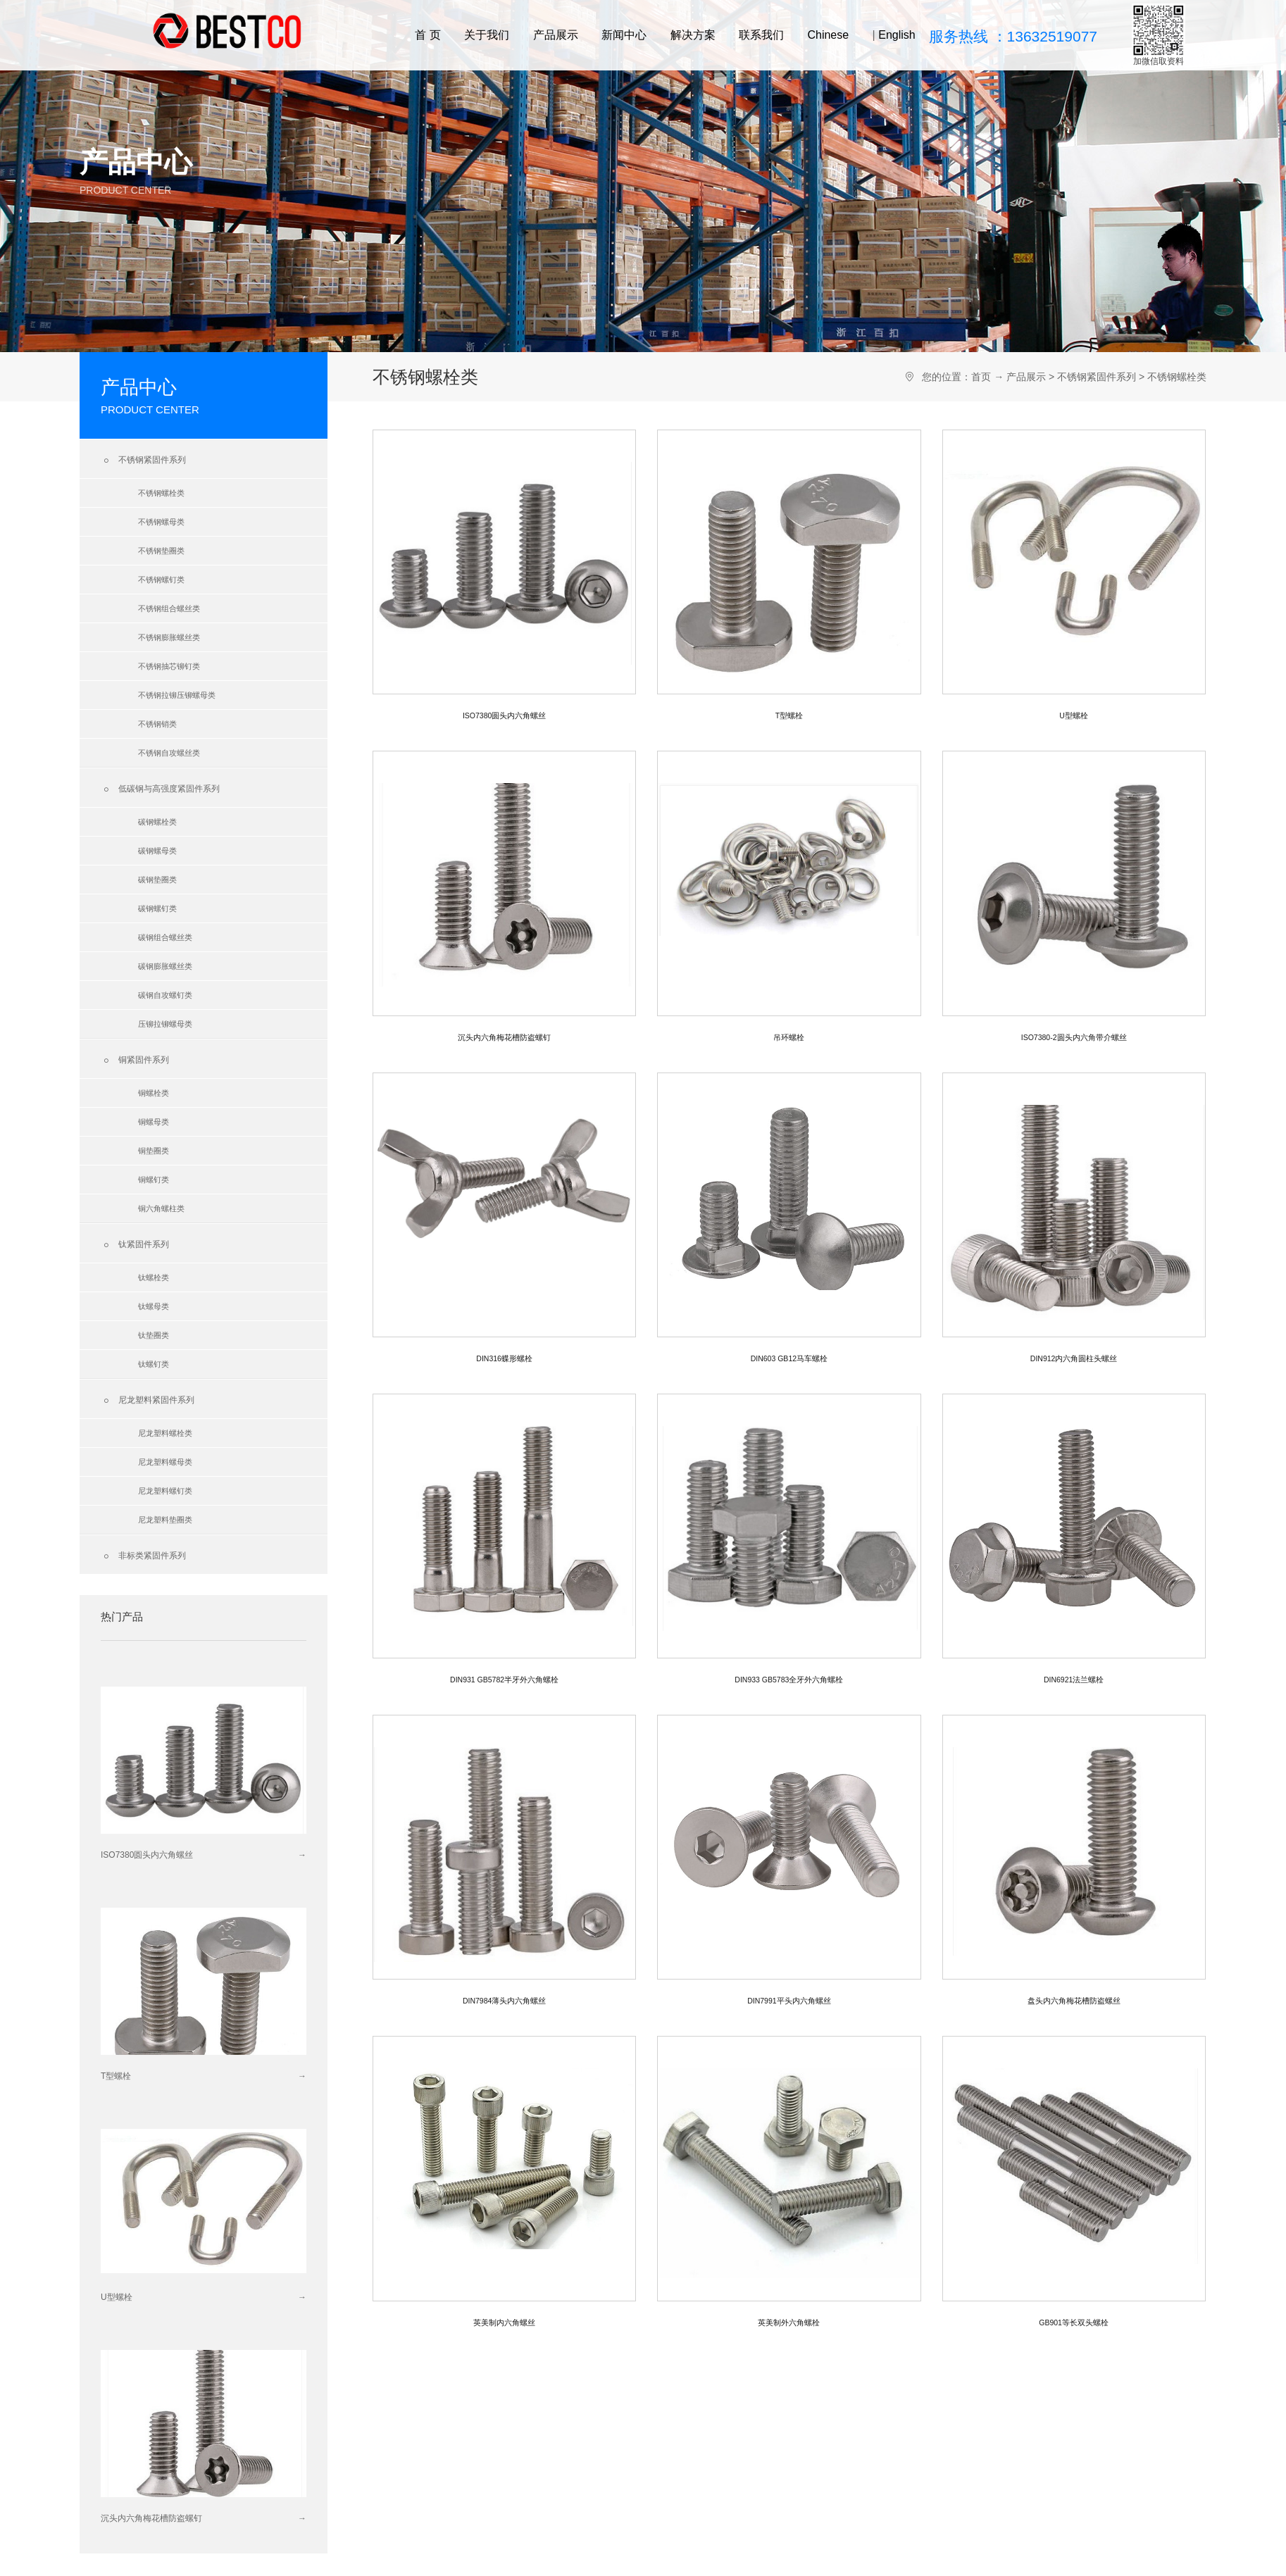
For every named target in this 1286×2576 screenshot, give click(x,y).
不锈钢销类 (157, 724)
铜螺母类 (153, 1122)
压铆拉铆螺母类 (165, 1024)
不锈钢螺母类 (161, 522)
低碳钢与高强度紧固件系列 (160, 789)
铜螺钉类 (153, 1179)
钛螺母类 (153, 1306)
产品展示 (555, 35)
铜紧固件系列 (135, 1060)
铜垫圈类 (153, 1150)
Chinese (828, 35)
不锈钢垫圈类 (161, 550)
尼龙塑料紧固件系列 (147, 1400)
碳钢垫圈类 (157, 879)
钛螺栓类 (153, 1277)
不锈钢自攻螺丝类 (169, 753)
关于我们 (486, 35)
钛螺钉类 (153, 1364)
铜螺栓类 (153, 1093)
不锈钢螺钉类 (161, 579)
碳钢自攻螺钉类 (165, 995)
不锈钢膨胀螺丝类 (169, 637)
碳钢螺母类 (157, 850)
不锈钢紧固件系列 (143, 460)
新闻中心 (624, 35)
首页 (981, 376)
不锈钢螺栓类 (161, 493)
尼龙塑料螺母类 (165, 1462)
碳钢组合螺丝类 (165, 937)
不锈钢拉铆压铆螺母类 (177, 695)
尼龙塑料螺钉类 (165, 1491)
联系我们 (761, 35)
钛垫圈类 (153, 1335)
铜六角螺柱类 (161, 1208)
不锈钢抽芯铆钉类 (169, 666)
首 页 (427, 35)
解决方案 (693, 35)
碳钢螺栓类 (157, 822)
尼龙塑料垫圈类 (165, 1519)
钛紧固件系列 (135, 1245)
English (896, 35)
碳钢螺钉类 (157, 908)
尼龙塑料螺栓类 (165, 1433)
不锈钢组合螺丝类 (169, 608)
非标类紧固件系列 (143, 1556)
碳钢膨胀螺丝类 (165, 966)
